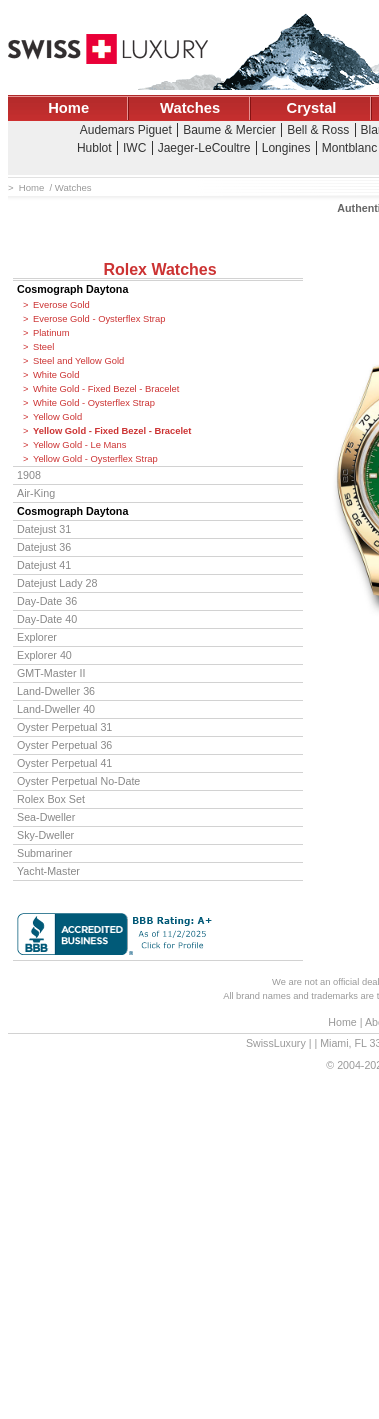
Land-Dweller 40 (56, 709)
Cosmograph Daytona (72, 289)
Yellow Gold (57, 417)
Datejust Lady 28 (57, 583)
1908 (29, 475)
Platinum (51, 333)
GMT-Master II (51, 673)
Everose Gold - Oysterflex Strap (99, 319)
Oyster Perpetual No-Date (78, 781)
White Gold (56, 375)
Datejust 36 (44, 547)
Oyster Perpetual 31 (64, 727)
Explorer (37, 637)
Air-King (36, 493)
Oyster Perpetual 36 (64, 745)
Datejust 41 (44, 565)
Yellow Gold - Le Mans (79, 445)
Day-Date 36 (47, 601)
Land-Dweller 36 (56, 691)
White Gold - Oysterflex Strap (94, 403)
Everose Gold (61, 305)
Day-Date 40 (47, 619)
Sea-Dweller (46, 817)
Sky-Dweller (45, 835)
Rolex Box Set (51, 799)
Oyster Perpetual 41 (64, 763)
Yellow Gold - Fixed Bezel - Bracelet (112, 431)
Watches (190, 108)
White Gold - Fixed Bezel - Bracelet (106, 389)
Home (68, 108)
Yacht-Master (48, 871)
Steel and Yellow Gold (78, 361)
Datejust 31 (44, 529)
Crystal (312, 108)
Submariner (44, 853)
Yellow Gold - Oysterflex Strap (95, 459)
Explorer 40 (44, 655)
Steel (43, 347)
